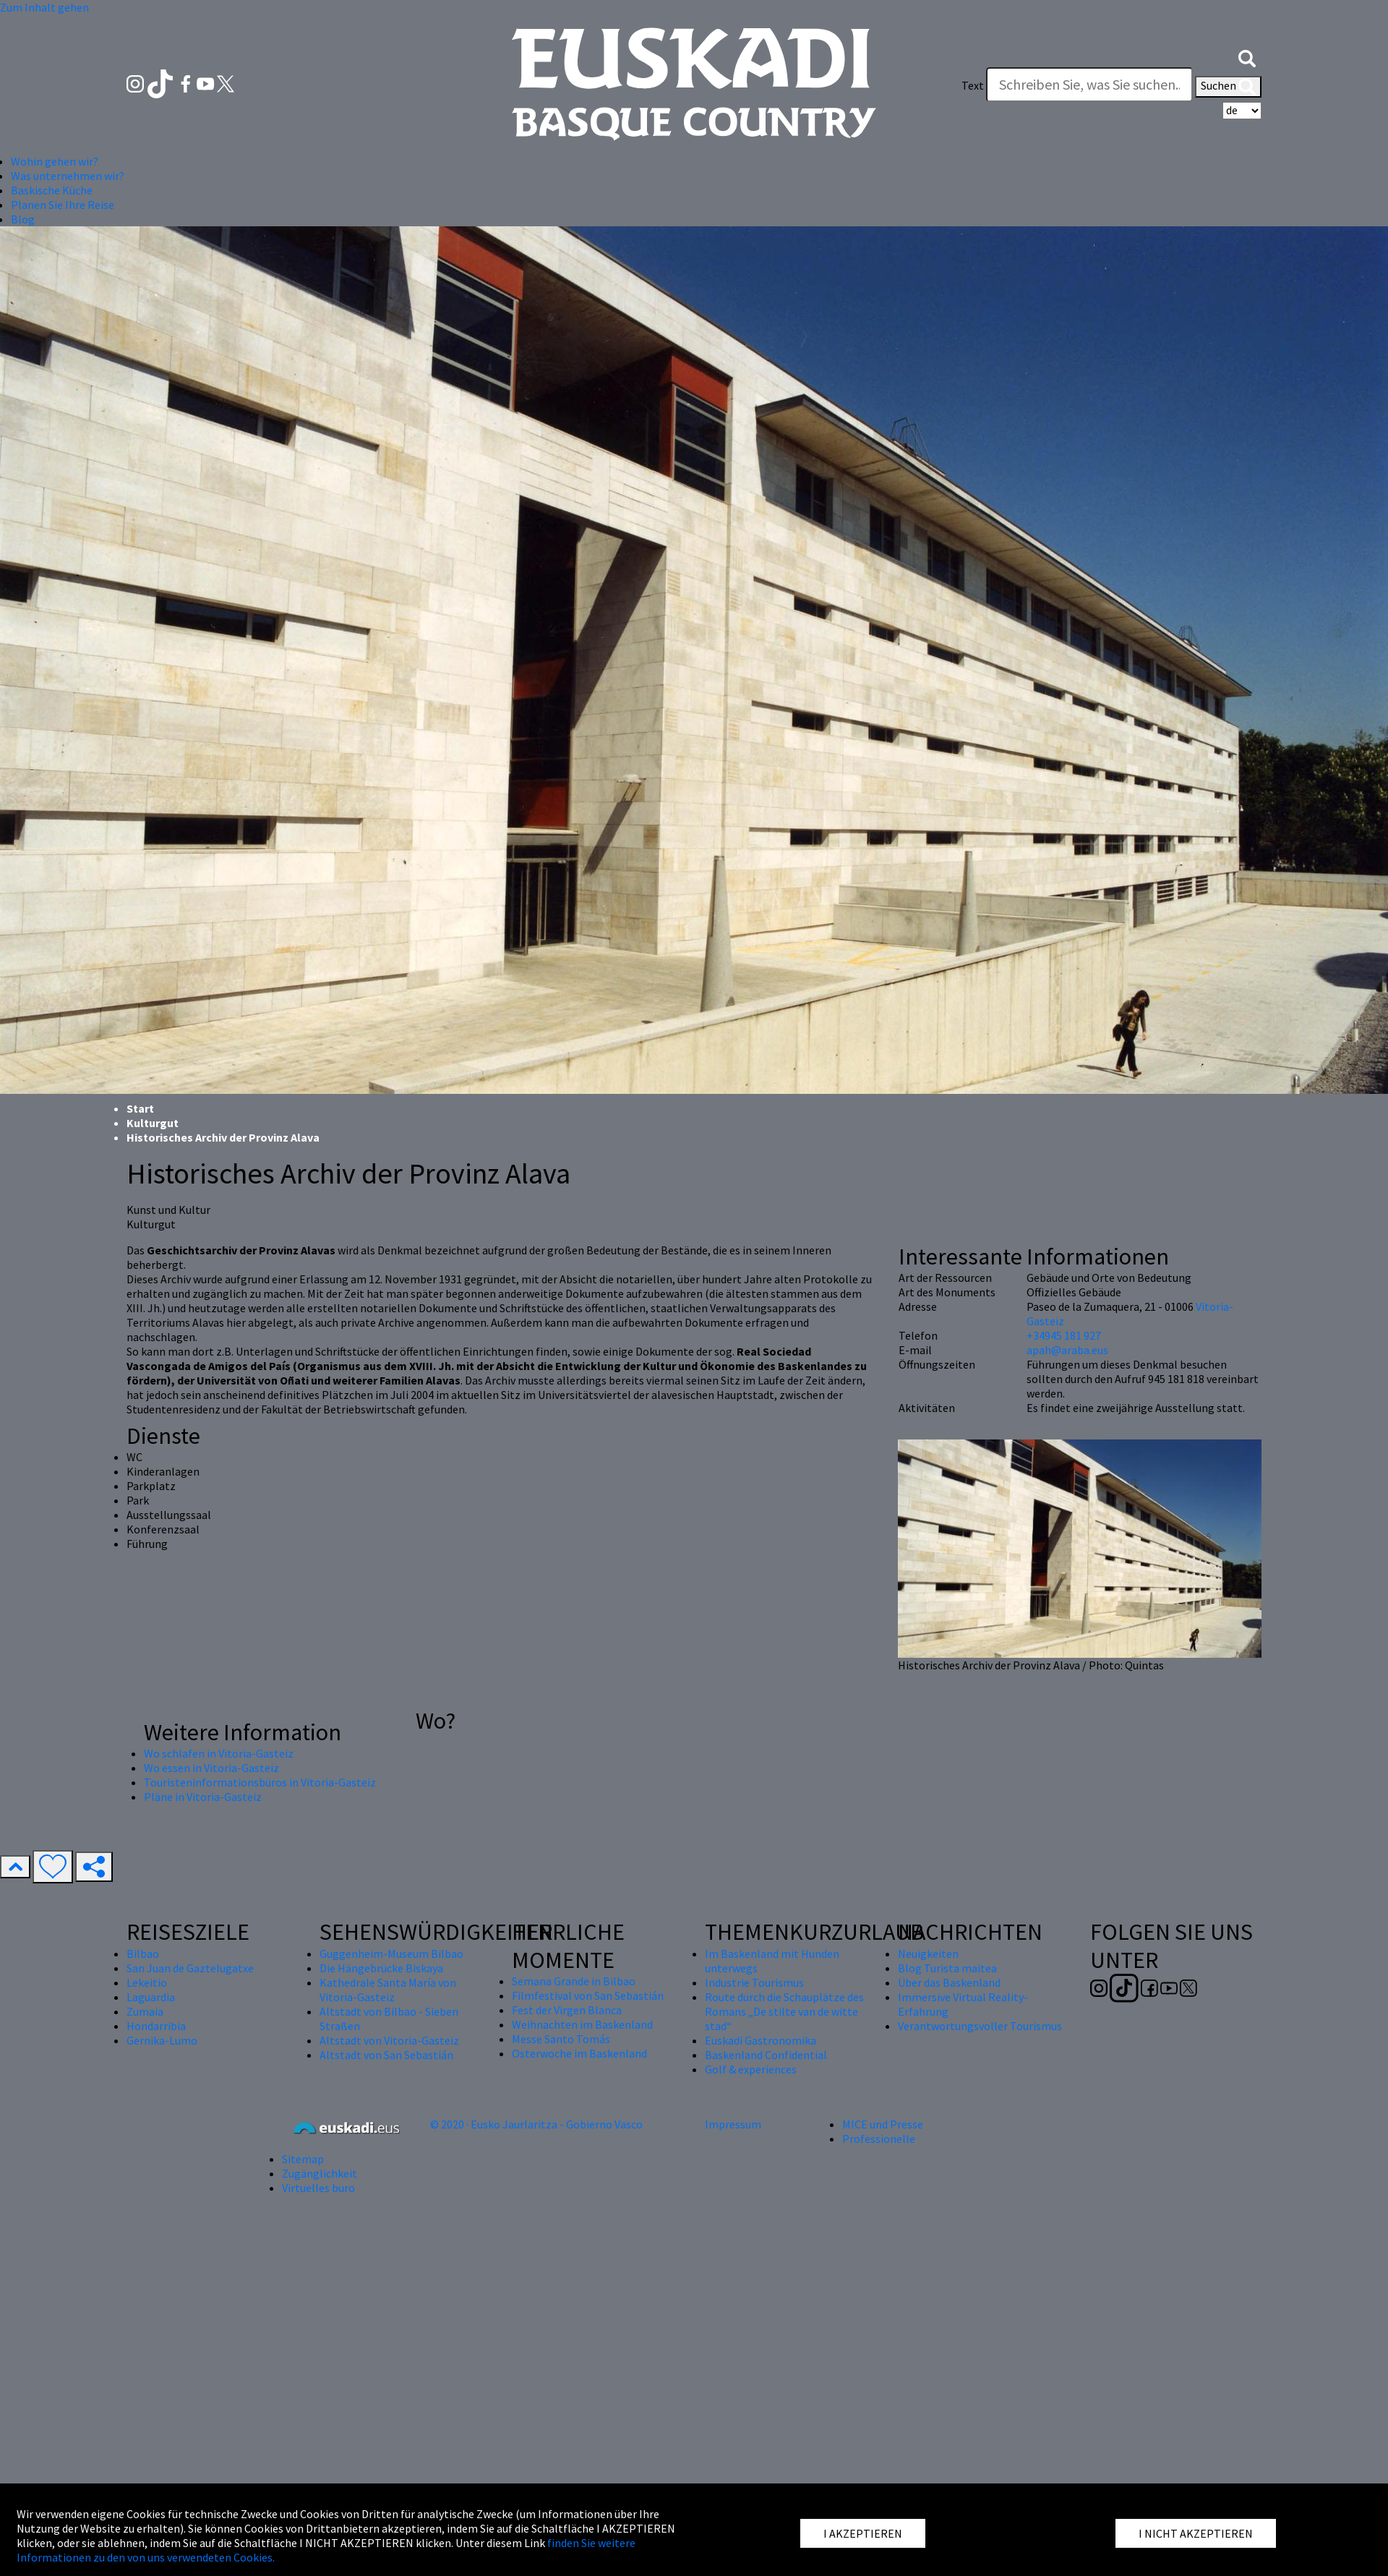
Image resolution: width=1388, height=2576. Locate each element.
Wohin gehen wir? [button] (54, 161)
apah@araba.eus (1067, 1350)
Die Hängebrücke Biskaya (381, 1968)
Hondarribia (156, 2026)
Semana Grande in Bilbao (573, 1981)
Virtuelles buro (318, 2188)
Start (140, 1108)
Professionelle (878, 2138)
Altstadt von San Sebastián (386, 2054)
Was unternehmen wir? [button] (67, 175)
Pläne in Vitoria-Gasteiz (203, 1796)
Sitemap (303, 2159)
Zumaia (145, 2011)
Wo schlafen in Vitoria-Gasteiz (219, 1753)
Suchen (1228, 86)
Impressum (733, 2124)
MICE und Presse (882, 2124)
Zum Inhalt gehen (44, 7)
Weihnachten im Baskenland (582, 2024)
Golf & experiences (751, 2069)
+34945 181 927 (1064, 1335)
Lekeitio (147, 1982)
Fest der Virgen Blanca (567, 2010)
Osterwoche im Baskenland (579, 2053)
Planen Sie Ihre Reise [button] (62, 204)
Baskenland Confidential (766, 2054)
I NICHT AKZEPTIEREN (1196, 2533)
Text (972, 85)
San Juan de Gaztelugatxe (190, 1968)
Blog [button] (23, 219)
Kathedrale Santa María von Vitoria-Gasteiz (388, 1989)
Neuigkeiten (928, 1953)
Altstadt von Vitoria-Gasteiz (389, 2040)
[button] (1247, 56)
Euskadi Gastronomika (760, 2040)
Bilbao (143, 1953)
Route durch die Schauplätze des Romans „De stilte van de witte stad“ (784, 2011)
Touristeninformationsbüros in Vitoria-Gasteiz (260, 1782)
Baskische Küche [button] (52, 190)
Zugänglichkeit (319, 2173)
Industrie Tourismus (754, 1982)
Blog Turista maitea (947, 1968)
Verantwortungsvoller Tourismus (980, 2026)
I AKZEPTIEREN (862, 2533)
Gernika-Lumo (162, 2040)
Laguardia (151, 1997)
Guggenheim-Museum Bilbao (391, 1953)
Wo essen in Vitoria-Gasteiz (211, 1767)
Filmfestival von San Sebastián (588, 1995)
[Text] (1089, 84)
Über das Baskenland (949, 1982)
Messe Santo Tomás (561, 2039)
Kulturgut (153, 1123)
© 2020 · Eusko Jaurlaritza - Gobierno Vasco (536, 2124)
